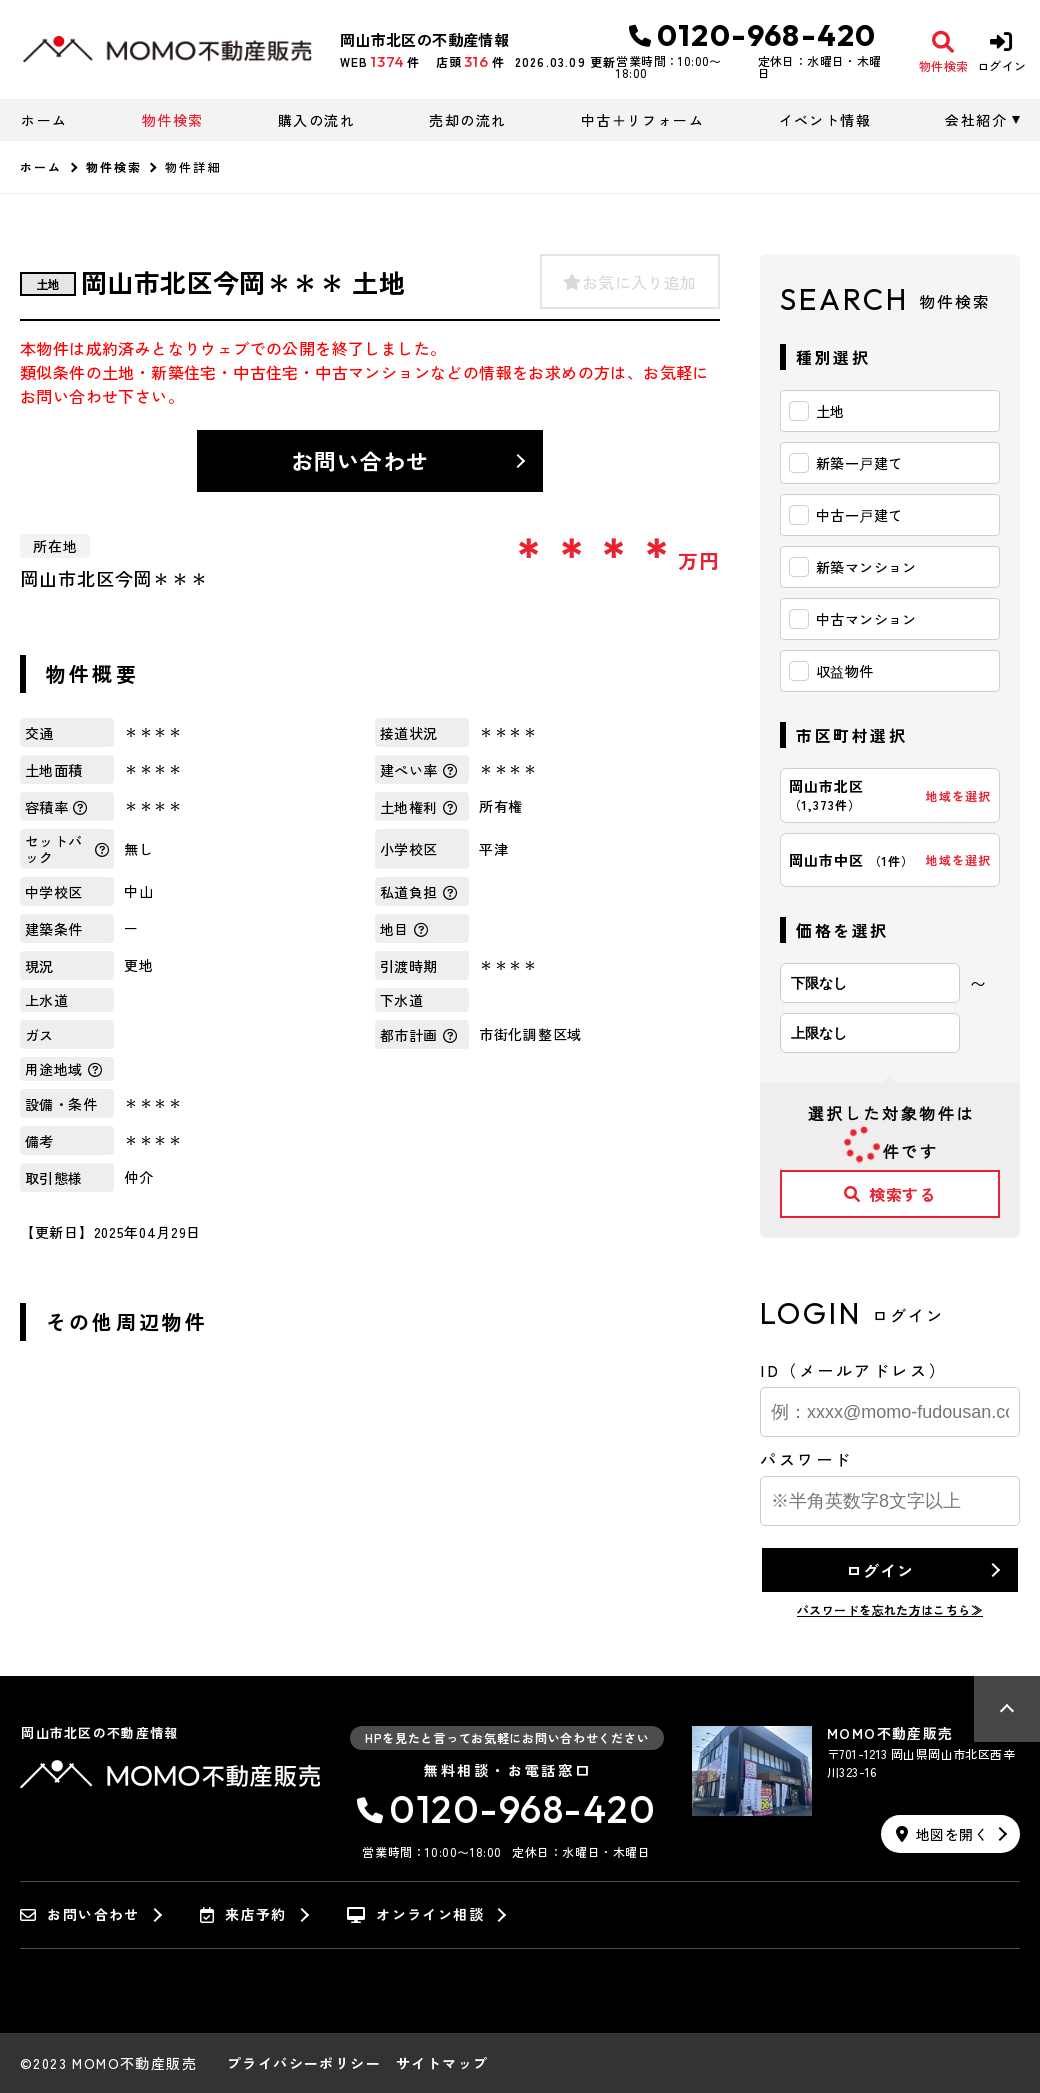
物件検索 (173, 120)
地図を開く (942, 1834)
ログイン (879, 1570)
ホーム (44, 120)
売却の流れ (467, 120)
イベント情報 (825, 120)
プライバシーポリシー (304, 2063)
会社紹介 (976, 120)
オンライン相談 (415, 1915)
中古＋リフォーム (642, 120)
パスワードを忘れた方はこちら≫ (890, 1609)
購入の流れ (316, 120)
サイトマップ (442, 2063)
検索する (890, 1194)
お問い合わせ (360, 460)
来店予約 (243, 1915)
